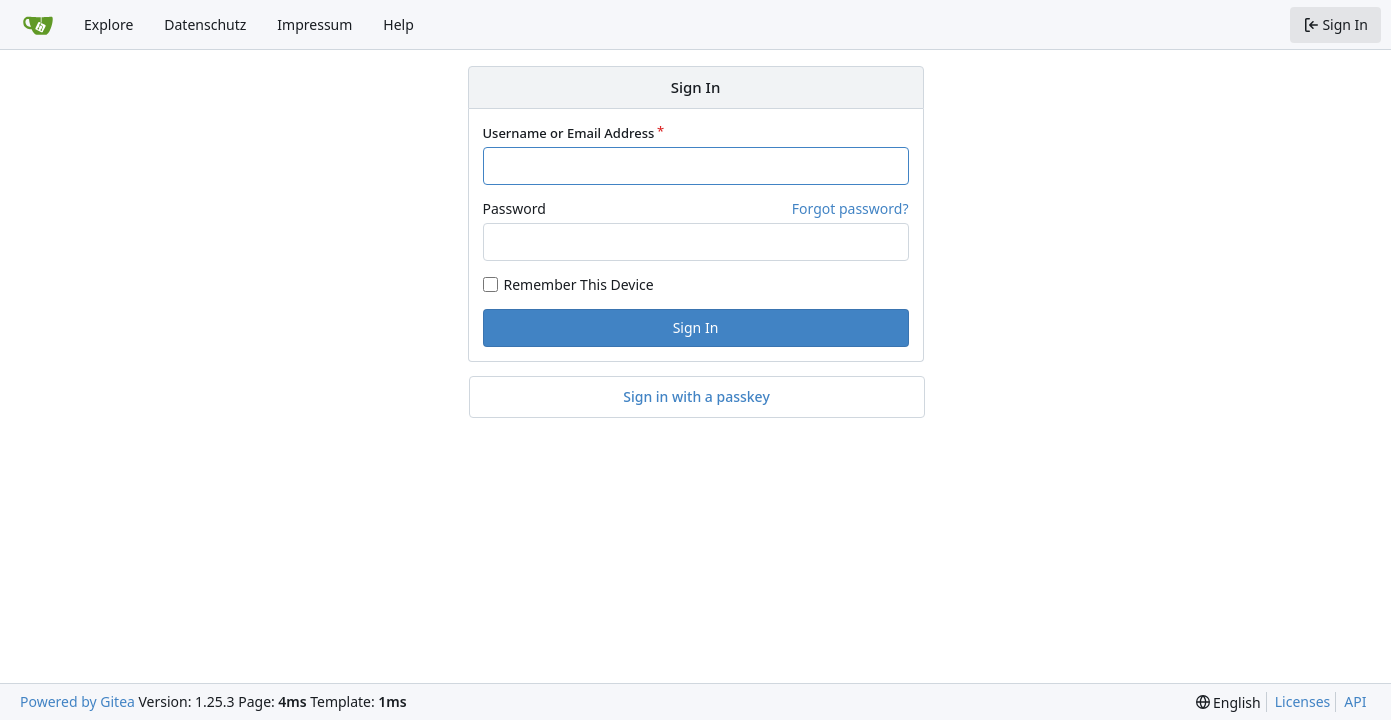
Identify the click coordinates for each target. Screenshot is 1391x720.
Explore (108, 24)
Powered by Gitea (77, 701)
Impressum (314, 24)
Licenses (1303, 701)
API (1355, 701)
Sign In (696, 327)
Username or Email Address (569, 133)
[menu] (1228, 702)
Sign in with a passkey (696, 397)
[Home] (38, 25)
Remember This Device (579, 284)
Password (514, 208)
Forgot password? (850, 208)
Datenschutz (205, 24)
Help (398, 24)
